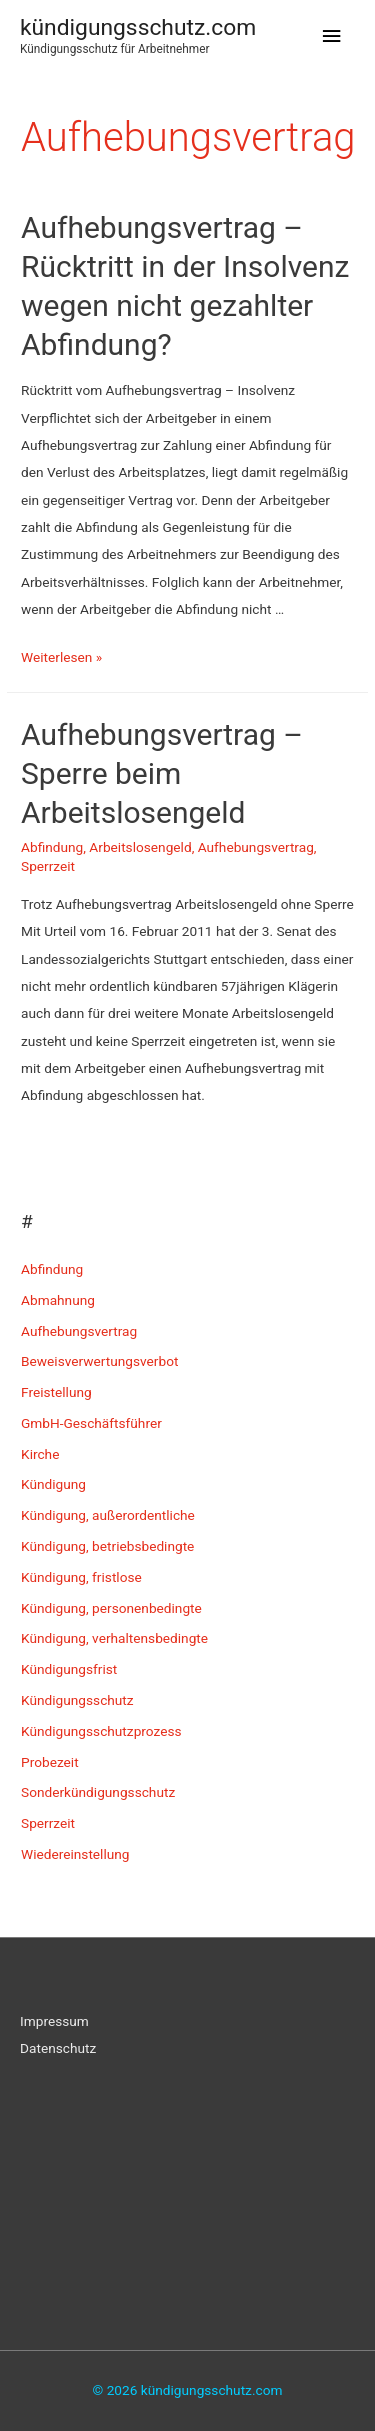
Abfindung (52, 847)
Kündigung (53, 1484)
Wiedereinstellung (75, 1854)
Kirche (40, 1454)
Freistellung (56, 1392)
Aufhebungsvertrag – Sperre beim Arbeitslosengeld (162, 773)
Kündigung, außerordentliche (108, 1515)
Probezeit (50, 1762)
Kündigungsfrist (69, 1669)
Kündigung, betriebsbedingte (107, 1546)
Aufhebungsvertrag (256, 847)
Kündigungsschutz (77, 1700)
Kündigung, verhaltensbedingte (114, 1638)
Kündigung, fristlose (81, 1577)
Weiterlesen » (61, 657)
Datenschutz (58, 2048)
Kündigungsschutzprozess (101, 1731)
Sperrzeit (48, 866)
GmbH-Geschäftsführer (91, 1423)
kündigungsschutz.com (138, 27)
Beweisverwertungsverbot (99, 1361)
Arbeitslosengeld (140, 847)
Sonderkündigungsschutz (98, 1792)
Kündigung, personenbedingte (111, 1608)
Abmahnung (58, 1300)
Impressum (54, 2021)
